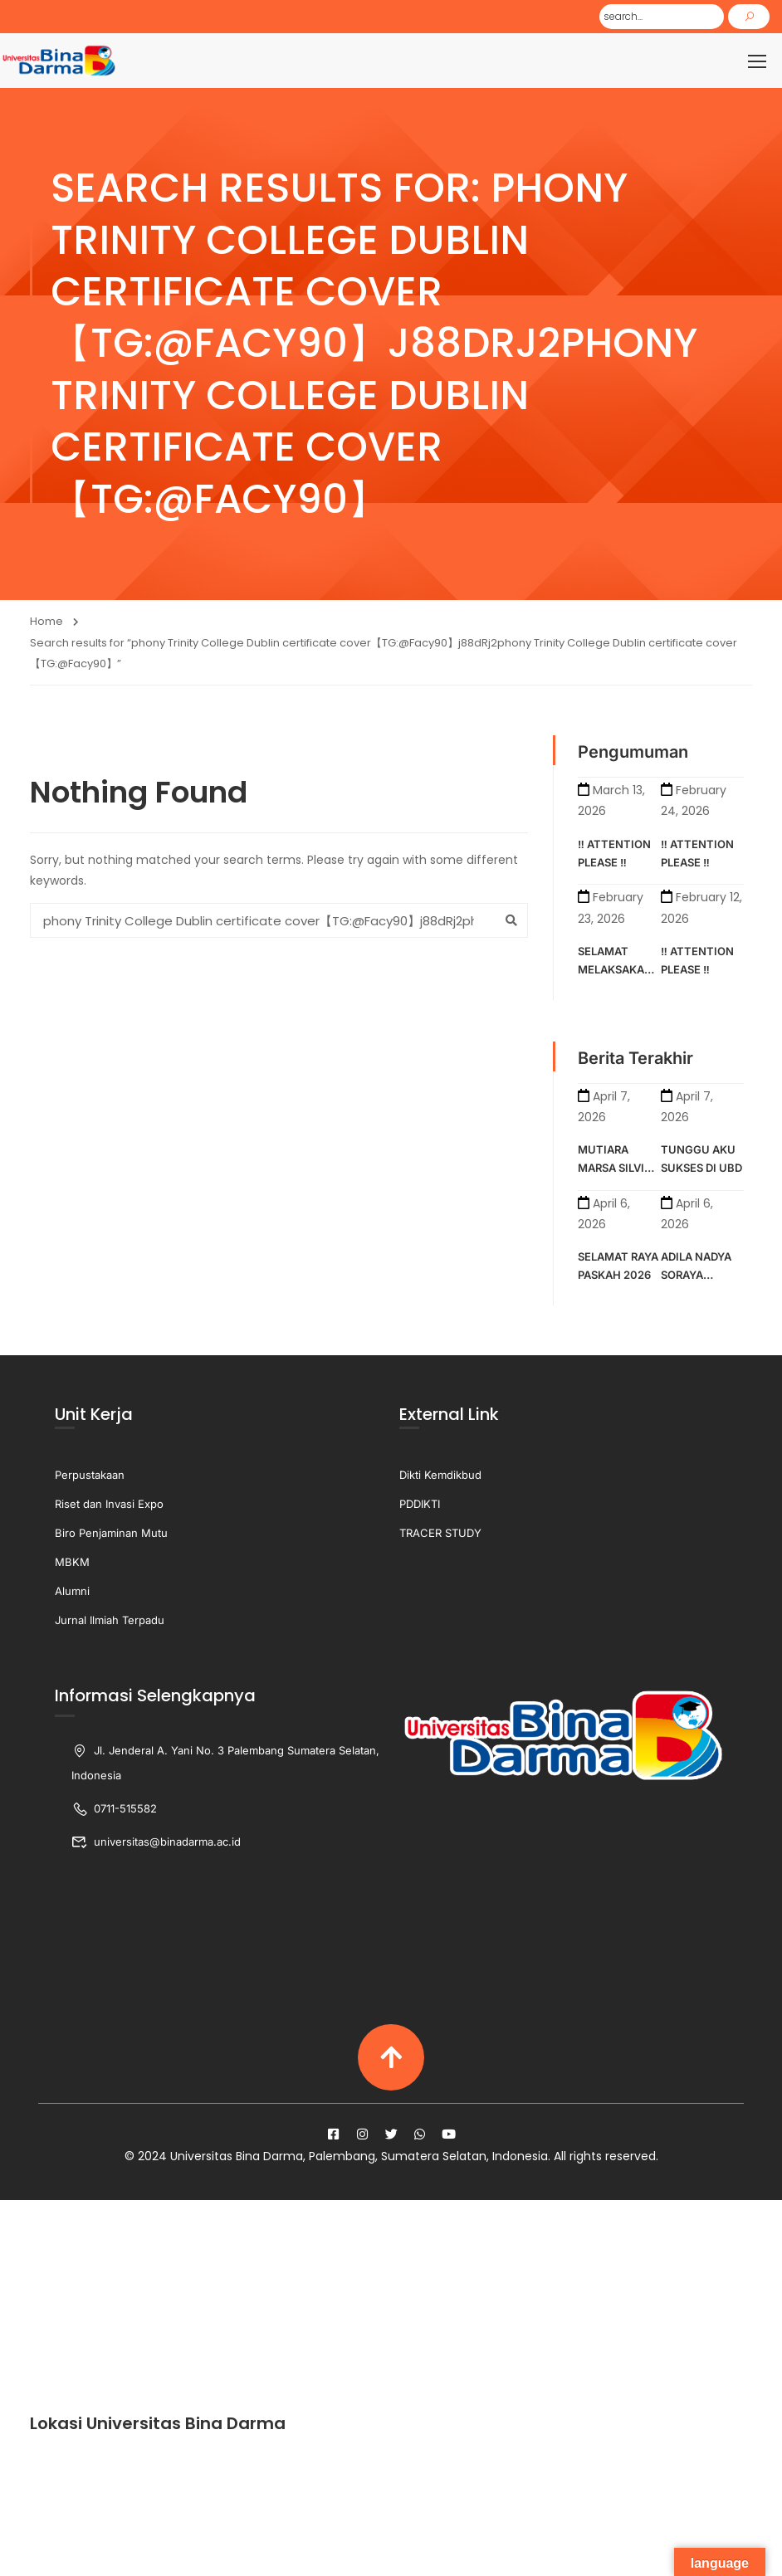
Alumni (72, 1592)
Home (46, 624)
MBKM (72, 1563)
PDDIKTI (419, 1505)
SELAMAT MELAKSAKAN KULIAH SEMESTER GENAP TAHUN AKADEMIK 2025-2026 (617, 963)
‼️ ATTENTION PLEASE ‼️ (614, 855)
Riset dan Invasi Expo (109, 1505)
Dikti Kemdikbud (440, 1476)
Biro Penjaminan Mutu (111, 1534)
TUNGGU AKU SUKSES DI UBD (701, 1160)
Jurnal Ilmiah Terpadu (109, 1621)
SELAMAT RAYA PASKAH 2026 (618, 1268)
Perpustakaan (90, 1476)
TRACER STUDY (440, 1534)
